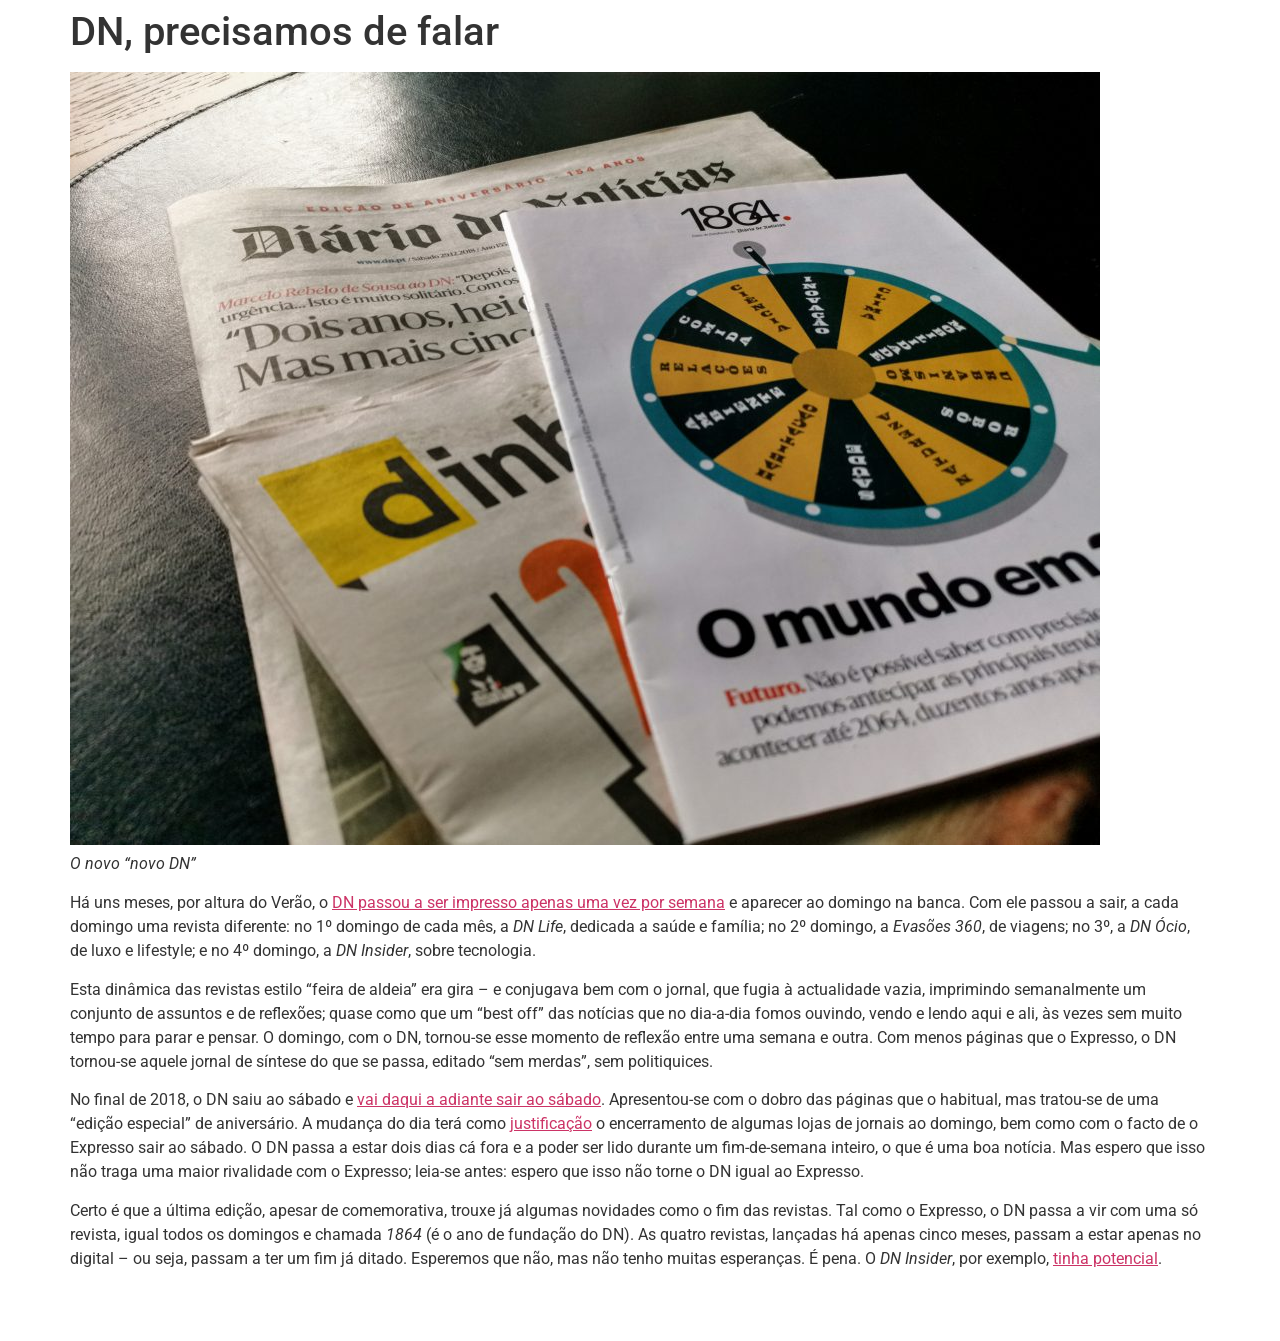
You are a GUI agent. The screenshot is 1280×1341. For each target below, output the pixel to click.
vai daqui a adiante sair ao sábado (479, 1099)
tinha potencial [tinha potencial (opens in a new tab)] (1105, 1258)
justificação (551, 1123)
